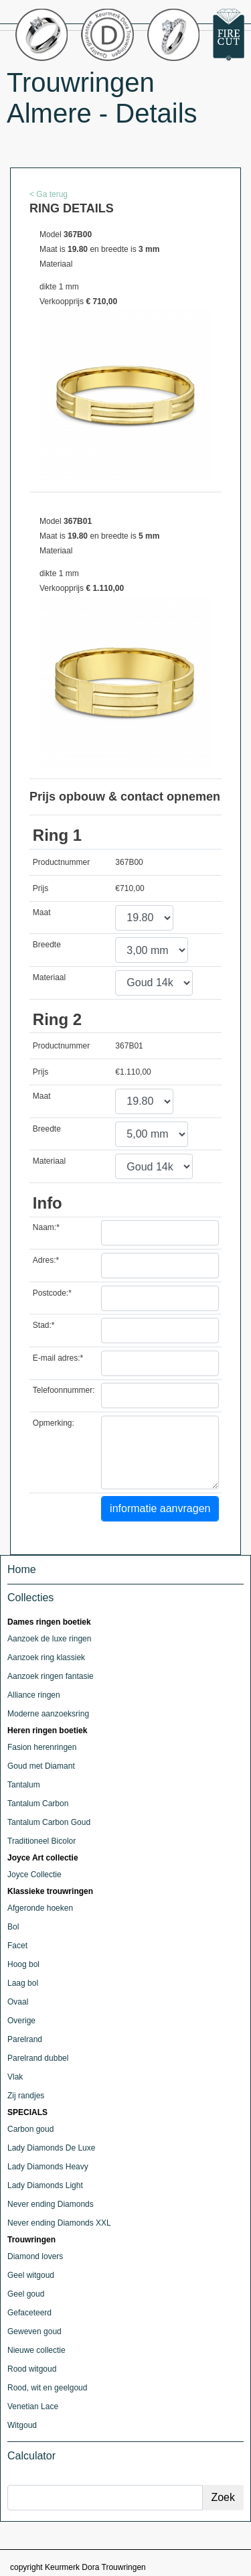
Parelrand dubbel (37, 2058)
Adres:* (46, 1260)
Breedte (47, 944)
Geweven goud (34, 2331)
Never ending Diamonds (50, 2204)
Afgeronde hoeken (40, 1908)
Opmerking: (53, 1423)
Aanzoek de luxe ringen (49, 1638)
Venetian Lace (32, 2406)
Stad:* (44, 1325)
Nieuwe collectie (36, 2350)
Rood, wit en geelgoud (47, 2387)
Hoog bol (23, 1964)
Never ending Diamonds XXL (59, 2223)
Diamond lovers (35, 2256)
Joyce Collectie (34, 1874)
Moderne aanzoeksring (48, 1713)
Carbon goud (30, 2129)
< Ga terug (48, 194)
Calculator (31, 2455)
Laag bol (22, 1983)
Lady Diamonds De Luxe (51, 2148)
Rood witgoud (31, 2369)
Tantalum (23, 1784)
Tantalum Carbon (37, 1803)
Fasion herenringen (41, 1747)
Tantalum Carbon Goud (48, 1822)
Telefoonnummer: (64, 1390)
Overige (21, 2020)
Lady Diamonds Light (45, 2185)
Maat (42, 912)
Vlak (15, 2077)
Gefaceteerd (29, 2312)
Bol (13, 1926)
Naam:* (46, 1227)
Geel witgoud (30, 2275)
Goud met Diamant (41, 1766)
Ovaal (17, 2002)
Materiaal (49, 977)
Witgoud (22, 2425)
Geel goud (25, 2294)
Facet (17, 1945)
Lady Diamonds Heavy (47, 2166)
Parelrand (24, 2039)
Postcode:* (52, 1293)
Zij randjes (25, 2095)
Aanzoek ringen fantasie (50, 1676)
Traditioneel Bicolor (41, 1841)
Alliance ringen (33, 1695)
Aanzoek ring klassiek (46, 1657)
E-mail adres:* (58, 1358)
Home (21, 1569)
